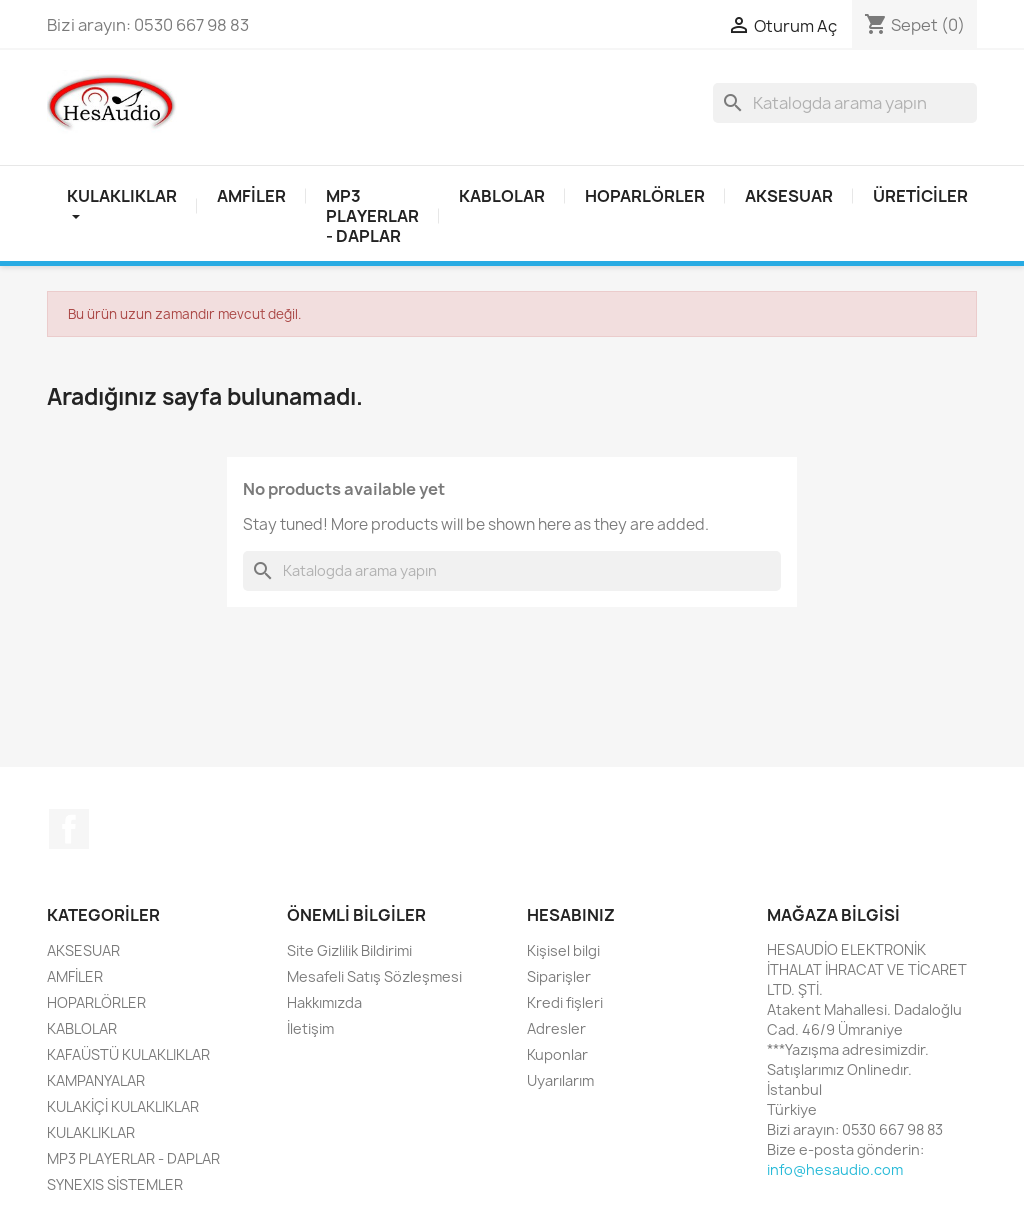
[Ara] (845, 103)
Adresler (556, 1028)
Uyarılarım (560, 1080)
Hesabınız (571, 915)
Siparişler (559, 976)
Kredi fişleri (565, 1002)
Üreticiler (920, 196)
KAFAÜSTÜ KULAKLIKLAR (128, 1054)
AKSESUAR (789, 196)
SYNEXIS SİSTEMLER (115, 1184)
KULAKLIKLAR (91, 1132)
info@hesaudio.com (835, 1169)
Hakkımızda (324, 1002)
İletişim (310, 1028)
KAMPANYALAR (96, 1080)
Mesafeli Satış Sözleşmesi (374, 976)
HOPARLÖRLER (645, 196)
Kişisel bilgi (563, 950)
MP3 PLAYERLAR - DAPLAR (372, 216)
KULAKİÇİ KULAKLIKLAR (123, 1106)
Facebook (69, 829)
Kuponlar (557, 1054)
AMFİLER (251, 196)
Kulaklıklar (122, 206)
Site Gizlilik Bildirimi (349, 950)
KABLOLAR (502, 196)
